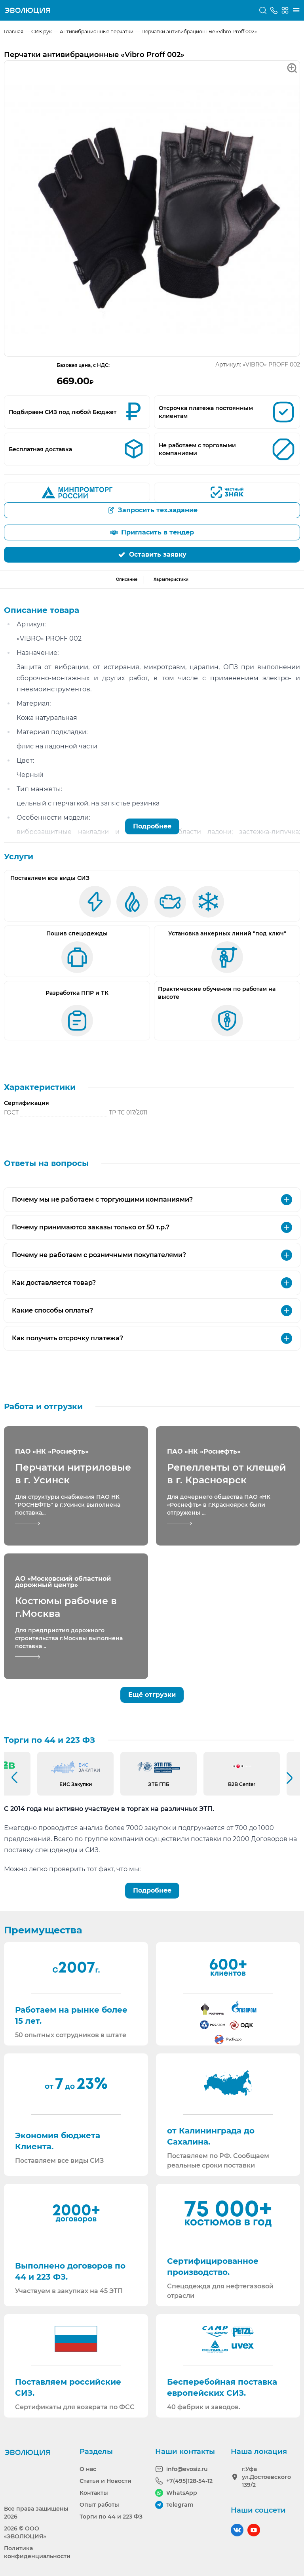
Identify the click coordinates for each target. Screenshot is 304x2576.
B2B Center (241, 1784)
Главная (13, 31)
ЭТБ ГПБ (158, 1784)
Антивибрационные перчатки (96, 31)
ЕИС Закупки (75, 1784)
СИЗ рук (41, 31)
